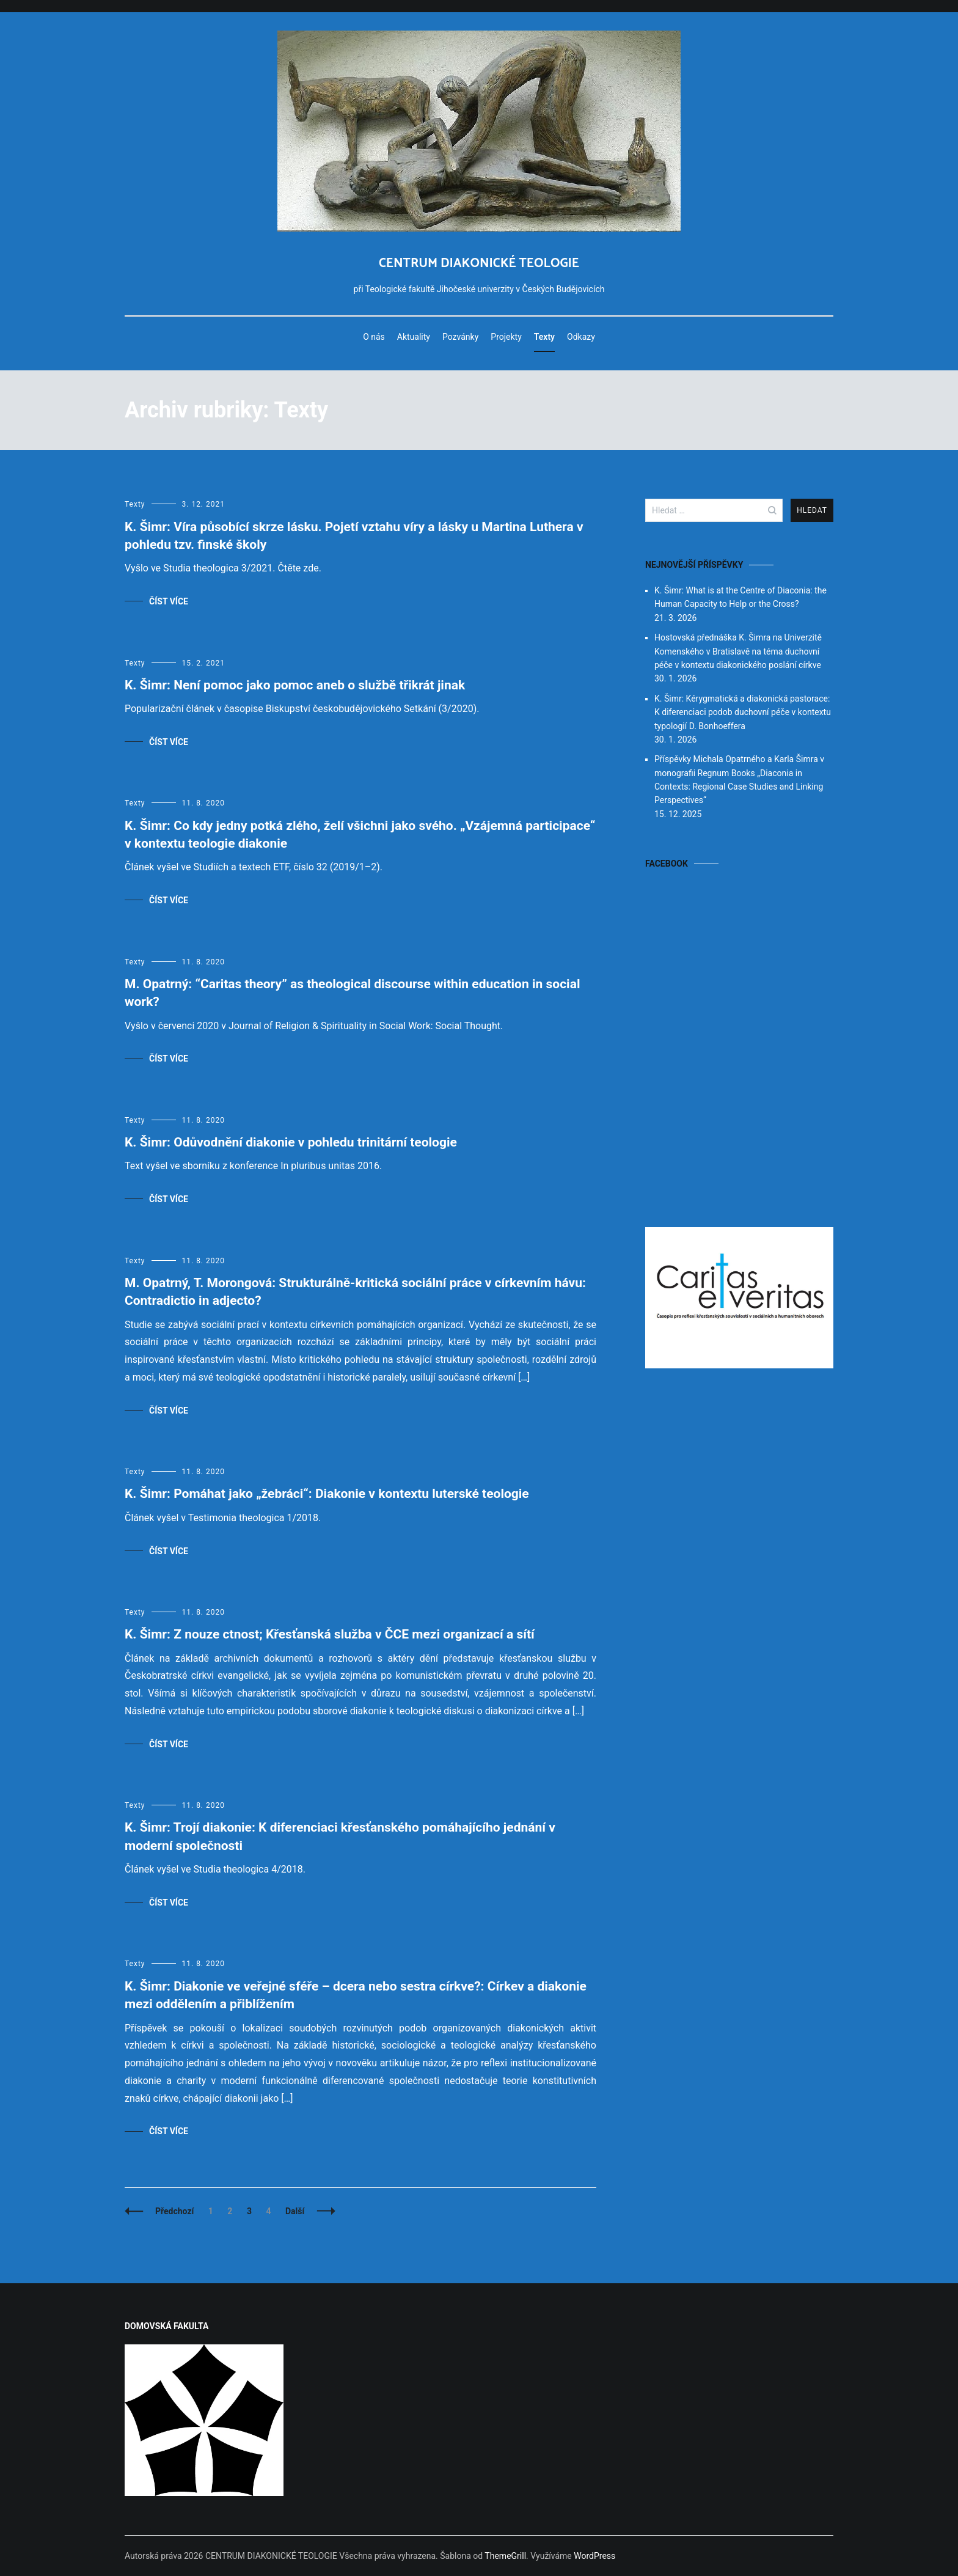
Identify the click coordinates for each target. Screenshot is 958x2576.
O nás (374, 337)
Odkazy (581, 337)
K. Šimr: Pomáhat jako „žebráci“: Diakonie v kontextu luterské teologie (327, 1493)
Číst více (168, 601)
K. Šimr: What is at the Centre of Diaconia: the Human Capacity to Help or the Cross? (740, 597)
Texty (544, 337)
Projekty (506, 337)
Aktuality (413, 337)
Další (294, 2211)
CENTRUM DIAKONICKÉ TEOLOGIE (479, 263)
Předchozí (174, 2211)
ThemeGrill (505, 2556)
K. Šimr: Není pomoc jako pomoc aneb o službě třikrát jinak (295, 685)
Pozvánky (460, 337)
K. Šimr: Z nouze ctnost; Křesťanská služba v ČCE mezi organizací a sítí (330, 1634)
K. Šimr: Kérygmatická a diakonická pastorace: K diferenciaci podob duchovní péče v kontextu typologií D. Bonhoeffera (742, 712)
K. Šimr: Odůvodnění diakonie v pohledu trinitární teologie (291, 1142)
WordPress (594, 2556)
